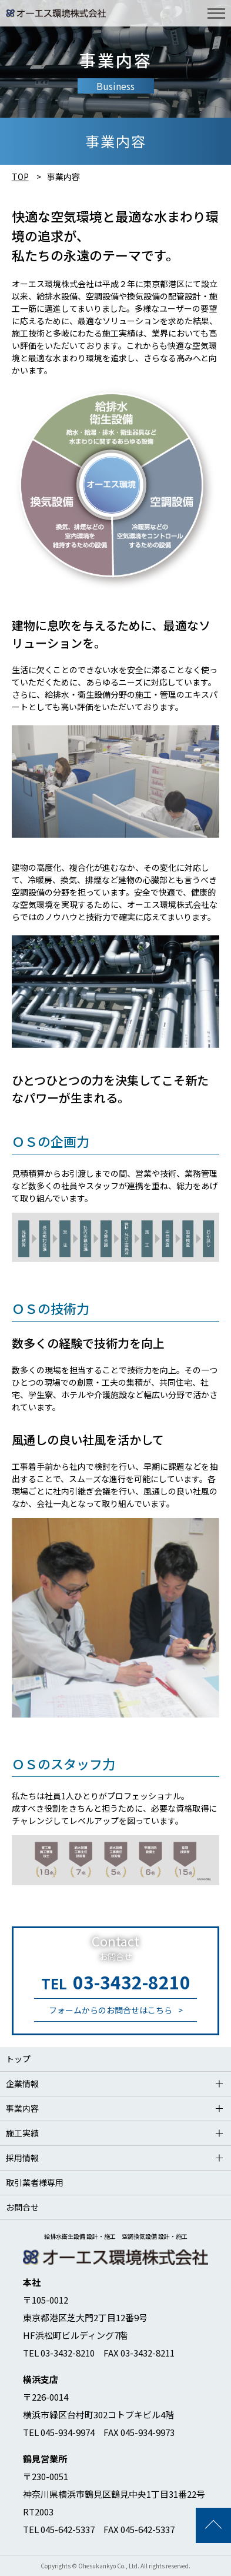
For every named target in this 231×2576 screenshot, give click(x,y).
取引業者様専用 (34, 2182)
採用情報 (22, 2158)
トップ (18, 2059)
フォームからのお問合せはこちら (110, 2010)
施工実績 (22, 2133)
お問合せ (22, 2207)
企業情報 (22, 2083)
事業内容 (22, 2108)
